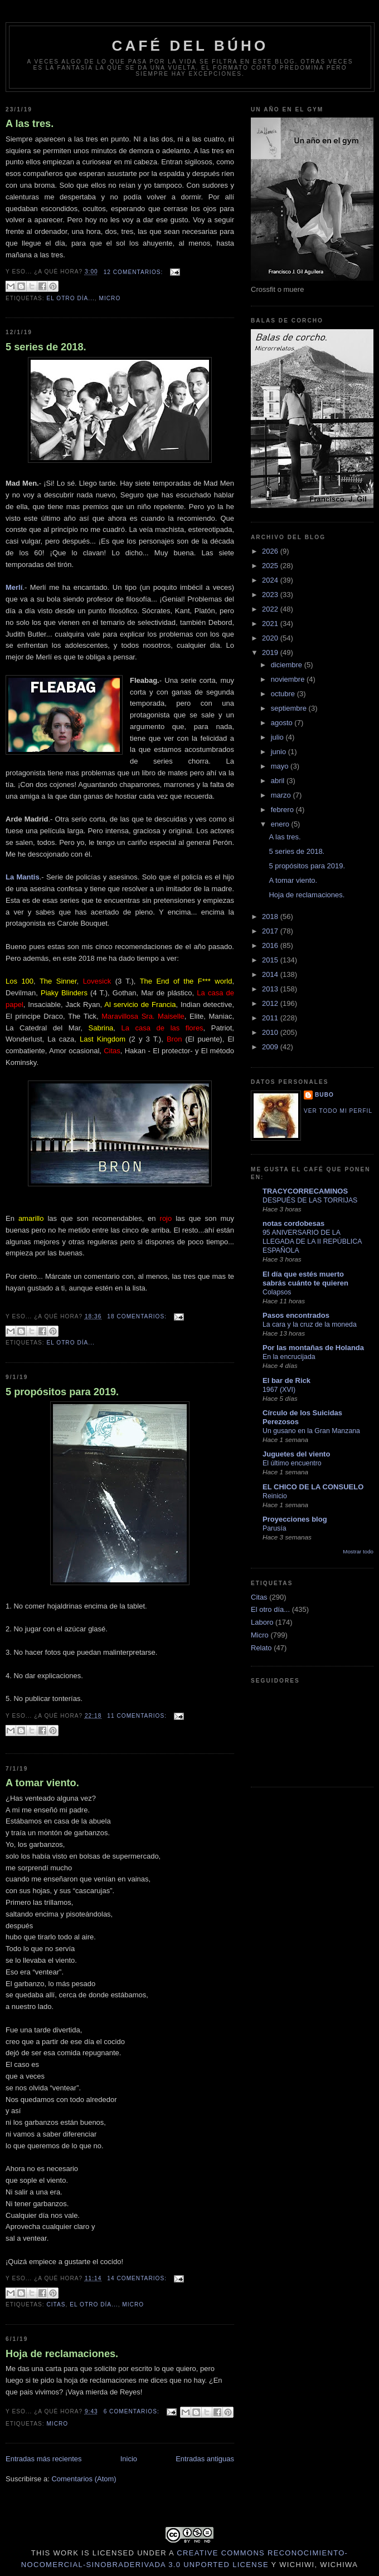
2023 (271, 594)
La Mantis (23, 877)
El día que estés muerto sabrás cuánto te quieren (305, 1278)
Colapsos (277, 1292)
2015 (271, 960)
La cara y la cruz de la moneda (310, 1324)
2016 (271, 945)
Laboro (262, 1622)
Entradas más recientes (44, 2459)
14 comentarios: (138, 2278)
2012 (271, 1003)
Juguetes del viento (296, 1454)
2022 (271, 609)
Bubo (324, 1095)
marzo (282, 795)
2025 (271, 565)
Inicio (128, 2459)
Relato (261, 1648)
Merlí (14, 587)
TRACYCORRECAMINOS (305, 1191)
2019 (271, 652)
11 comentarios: (138, 1716)
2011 (271, 1018)
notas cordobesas (293, 1223)
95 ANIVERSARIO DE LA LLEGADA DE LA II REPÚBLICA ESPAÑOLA (312, 1241)
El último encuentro (292, 1463)
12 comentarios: (135, 272)
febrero (283, 809)
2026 (271, 551)
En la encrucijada (289, 1357)
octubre (284, 694)
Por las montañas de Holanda (313, 1347)
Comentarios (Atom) (83, 2479)
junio (279, 751)
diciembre (287, 665)
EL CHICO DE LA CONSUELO (313, 1487)
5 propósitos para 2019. (62, 1391)
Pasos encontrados (296, 1315)
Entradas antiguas (205, 2459)
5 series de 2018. (46, 347)
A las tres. (30, 123)
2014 (271, 974)
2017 (271, 931)
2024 (271, 580)
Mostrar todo (358, 1551)
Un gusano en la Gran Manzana (311, 1431)
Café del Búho (190, 45)
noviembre (289, 679)
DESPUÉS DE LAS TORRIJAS (310, 1200)
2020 (271, 638)
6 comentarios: (133, 2411)
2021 (271, 623)
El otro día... (70, 298)
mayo (280, 766)
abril (278, 780)
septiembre (290, 708)
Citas (55, 2304)
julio (278, 737)
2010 (271, 1032)
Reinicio (275, 1496)
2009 (271, 1047)
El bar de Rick (286, 1380)
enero (281, 824)
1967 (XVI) (279, 1390)
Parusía (274, 1528)
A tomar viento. (42, 1782)
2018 (271, 916)
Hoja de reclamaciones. (62, 2353)
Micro (109, 298)
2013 (271, 989)
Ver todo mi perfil (338, 1111)
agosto (283, 722)
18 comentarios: (138, 1316)
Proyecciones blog (295, 1519)
